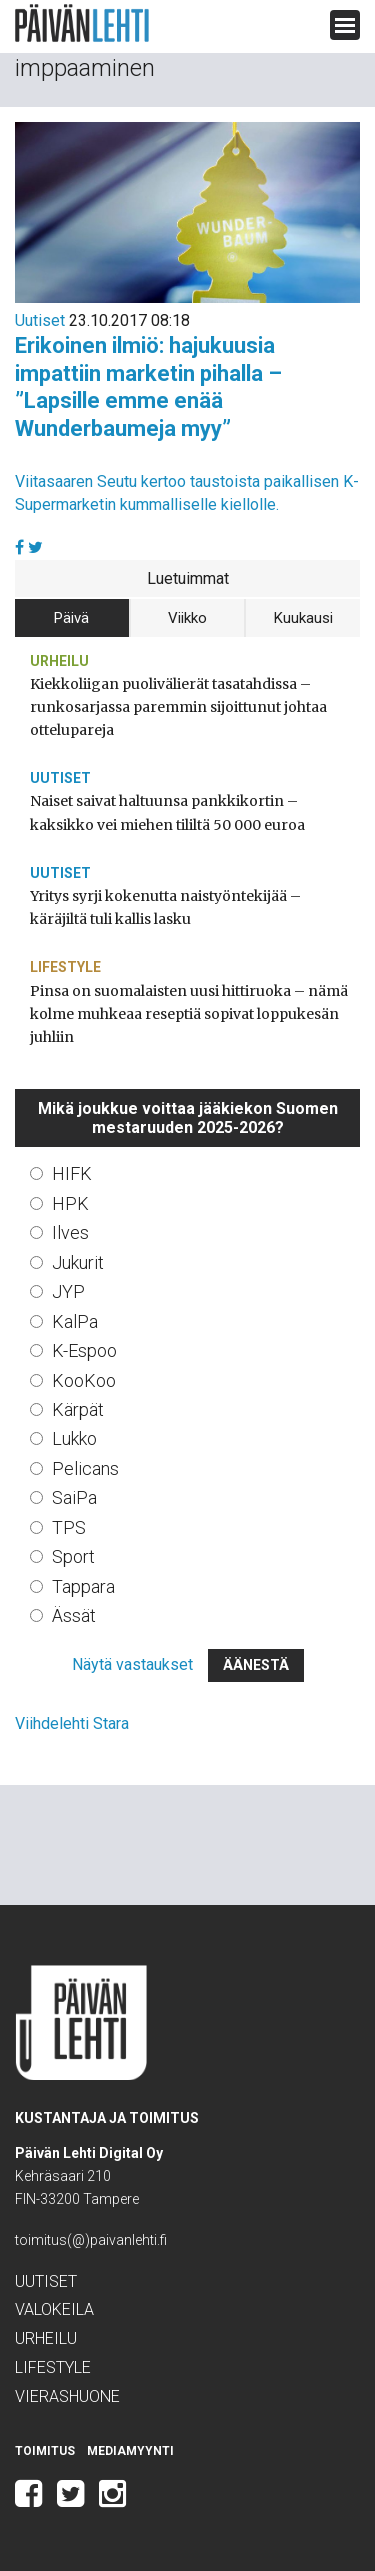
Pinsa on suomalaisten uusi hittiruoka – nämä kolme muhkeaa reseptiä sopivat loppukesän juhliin (189, 1014)
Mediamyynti (130, 2451)
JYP (68, 1291)
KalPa (75, 1321)
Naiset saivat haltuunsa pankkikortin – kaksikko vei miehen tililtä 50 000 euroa (167, 812)
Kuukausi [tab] (303, 618)
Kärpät (78, 1409)
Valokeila (54, 2309)
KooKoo (84, 1380)
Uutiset (40, 320)
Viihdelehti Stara (72, 1723)
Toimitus (45, 2451)
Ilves (70, 1232)
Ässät (74, 1615)
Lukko (74, 1438)
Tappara (83, 1586)
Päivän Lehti (82, 23)
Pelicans (85, 1468)
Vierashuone (67, 2396)
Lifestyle (65, 967)
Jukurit (78, 1262)
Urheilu (59, 661)
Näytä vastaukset (132, 1664)
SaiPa (74, 1497)
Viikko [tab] (187, 618)
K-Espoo (84, 1350)
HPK (70, 1203)
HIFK (72, 1173)
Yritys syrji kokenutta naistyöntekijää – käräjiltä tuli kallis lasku (165, 907)
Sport (73, 1556)
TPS (69, 1527)
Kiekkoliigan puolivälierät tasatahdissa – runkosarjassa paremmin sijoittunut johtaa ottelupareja (178, 707)
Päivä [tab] (71, 618)
